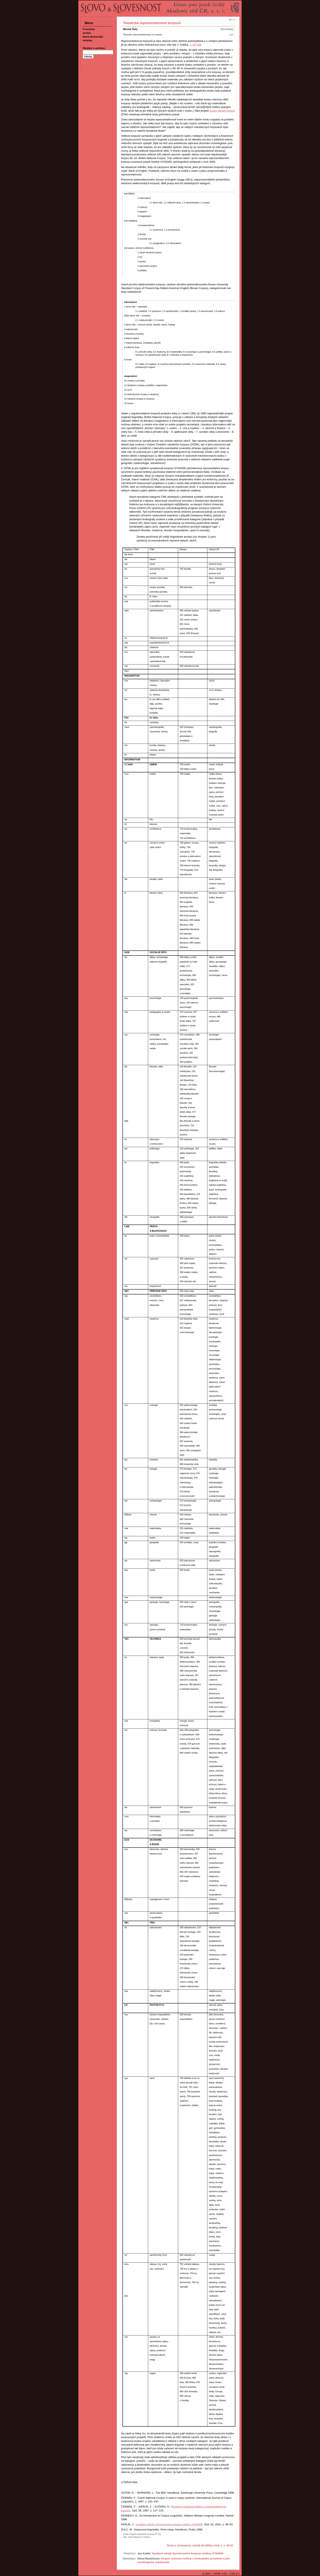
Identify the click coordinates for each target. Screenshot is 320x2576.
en (230, 19)
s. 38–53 (195, 44)
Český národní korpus (222, 110)
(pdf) (231, 35)
